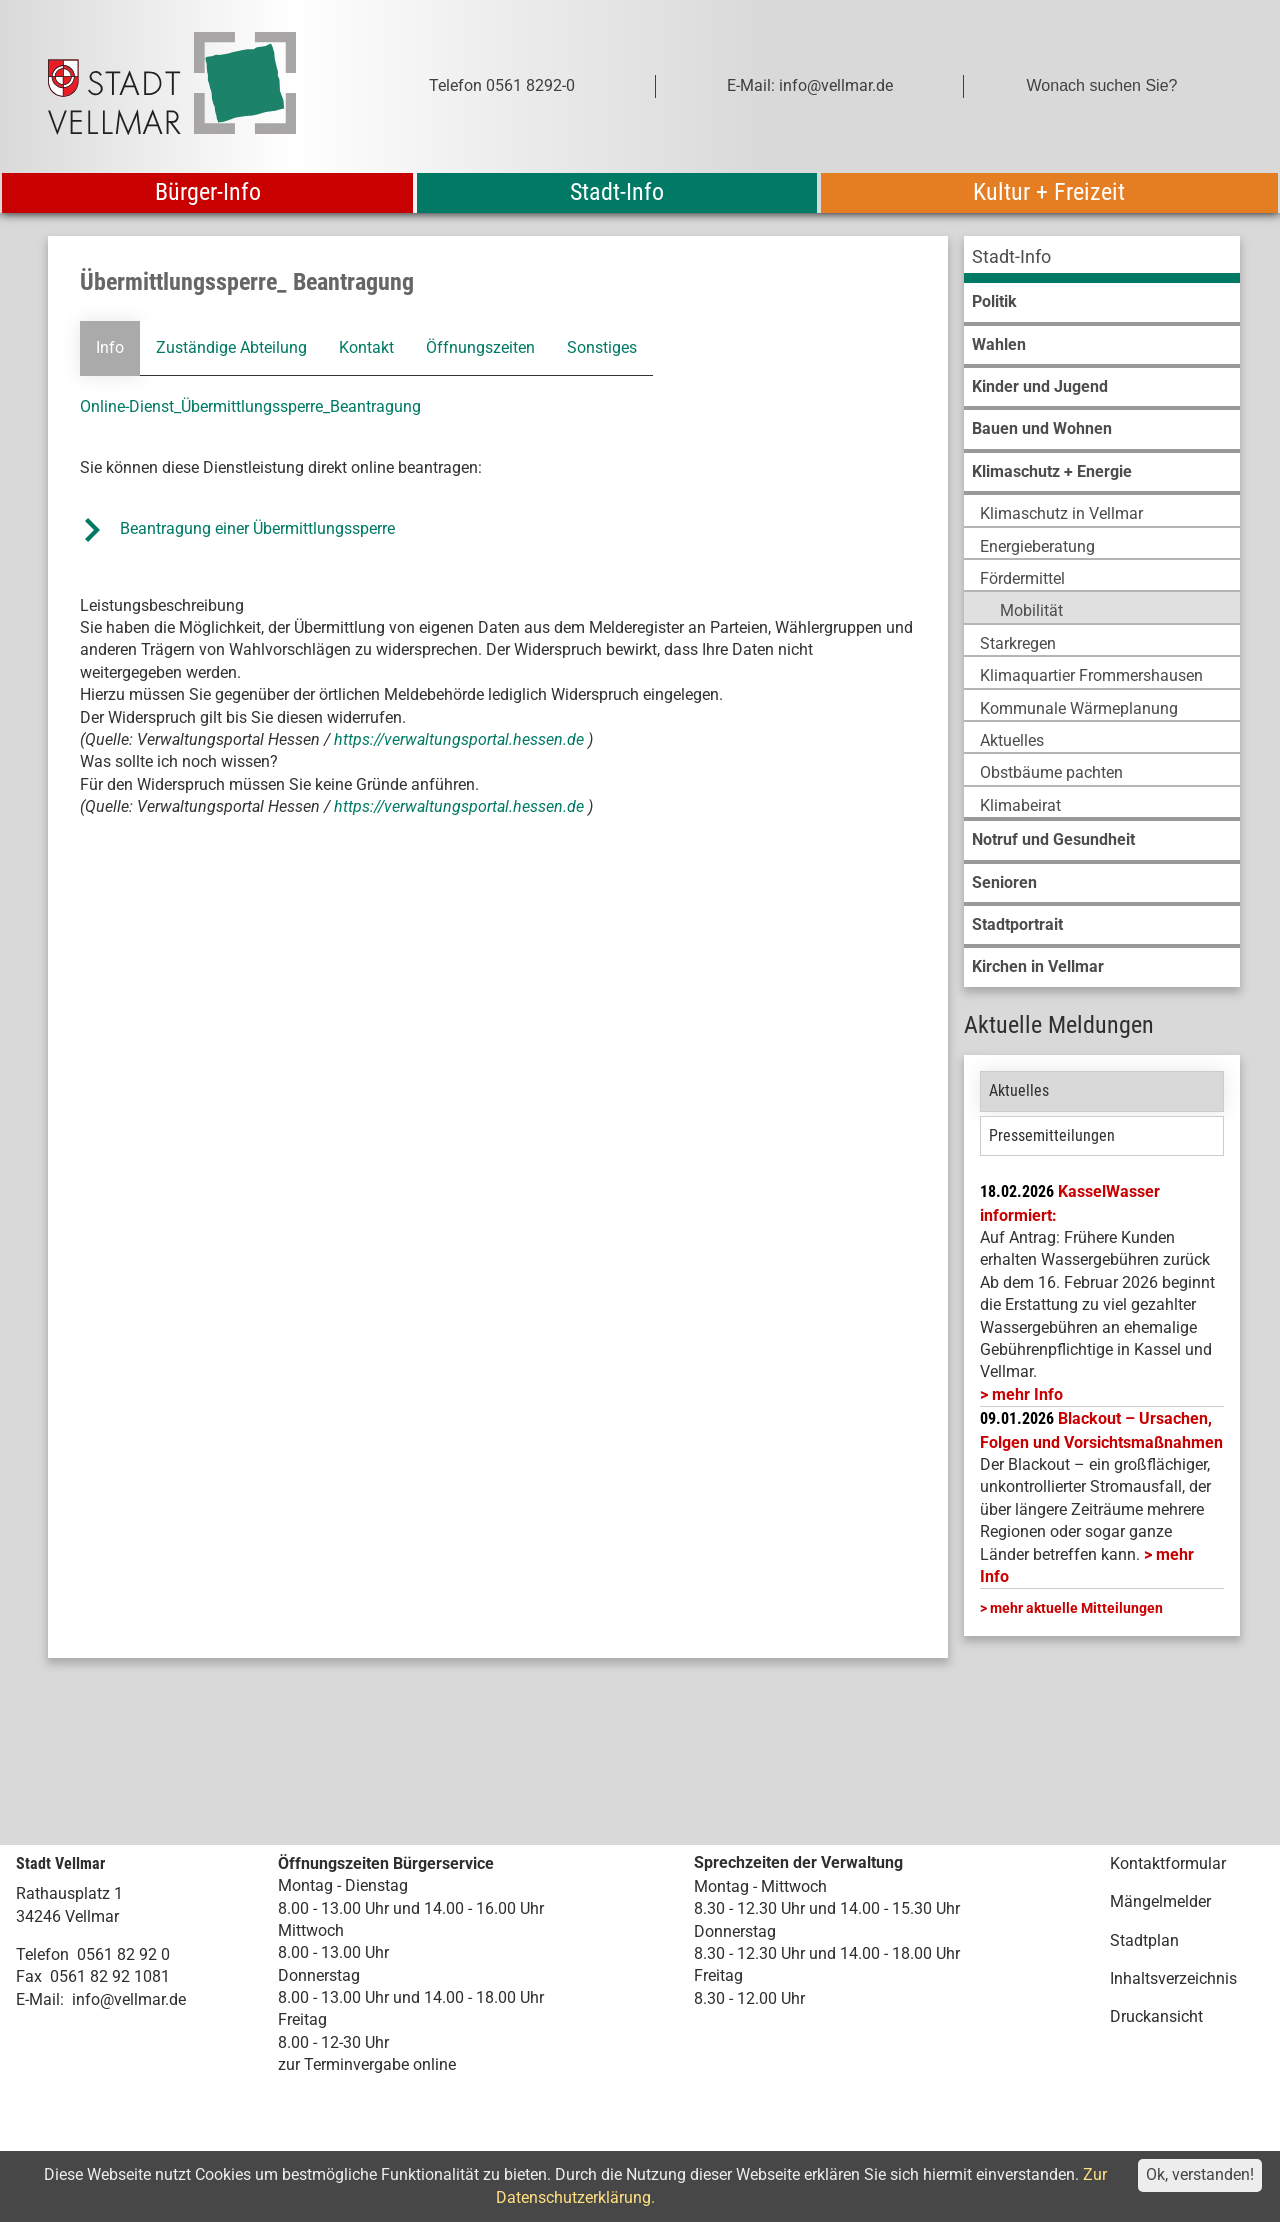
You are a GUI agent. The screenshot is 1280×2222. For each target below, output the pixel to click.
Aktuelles (1019, 1090)
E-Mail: (40, 1999)
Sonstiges (601, 347)
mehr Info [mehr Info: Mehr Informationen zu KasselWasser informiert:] (1027, 1394)
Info (110, 347)
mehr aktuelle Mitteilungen (1076, 1608)
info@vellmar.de (129, 1999)
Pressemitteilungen (1052, 1135)
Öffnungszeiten (480, 347)
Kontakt (366, 347)
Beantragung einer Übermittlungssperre (259, 528)
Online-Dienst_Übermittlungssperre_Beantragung (250, 406)
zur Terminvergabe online (367, 2064)
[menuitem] (1102, 259)
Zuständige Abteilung (231, 347)
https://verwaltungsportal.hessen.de (461, 739)
